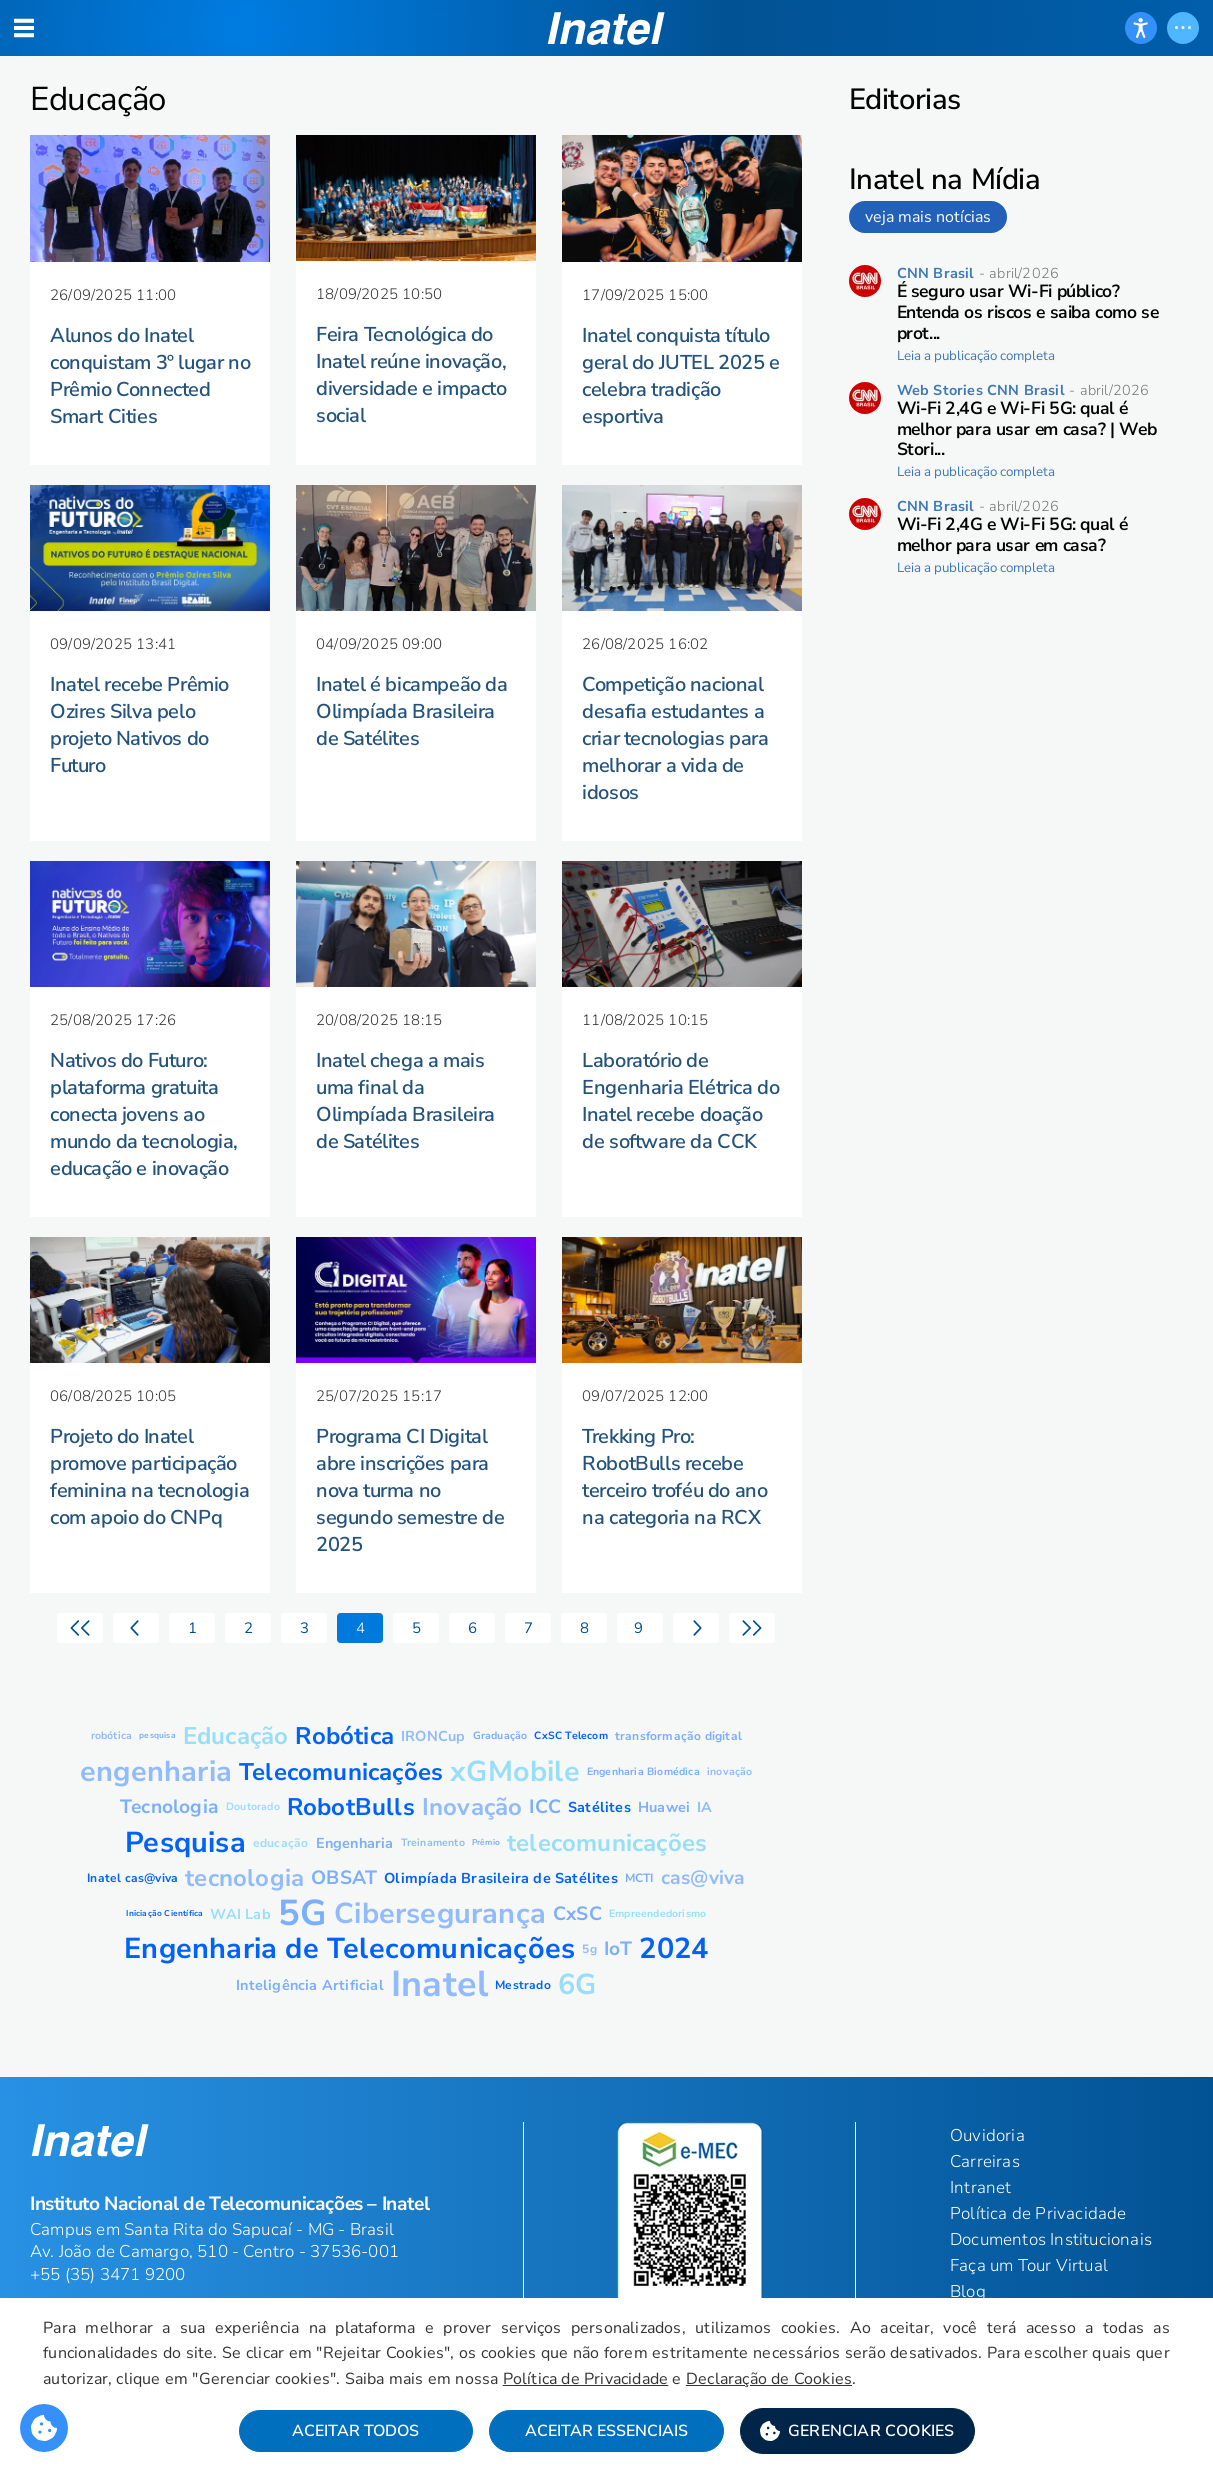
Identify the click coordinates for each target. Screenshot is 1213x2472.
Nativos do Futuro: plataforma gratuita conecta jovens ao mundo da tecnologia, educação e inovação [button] (144, 1114)
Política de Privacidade (628, 2380)
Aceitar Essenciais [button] (606, 2433)
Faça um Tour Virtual (1029, 2265)
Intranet (981, 2187)
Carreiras (985, 2161)
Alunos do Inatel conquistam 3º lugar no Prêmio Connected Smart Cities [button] (150, 376)
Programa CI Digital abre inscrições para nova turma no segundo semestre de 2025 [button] (410, 1490)
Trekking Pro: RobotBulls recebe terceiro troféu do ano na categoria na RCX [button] (674, 1477)
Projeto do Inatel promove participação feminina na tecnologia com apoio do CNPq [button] (149, 1477)
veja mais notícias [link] (928, 217)
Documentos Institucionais (1051, 2239)
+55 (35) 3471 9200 (108, 2274)
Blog (968, 2291)
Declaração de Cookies (812, 2380)
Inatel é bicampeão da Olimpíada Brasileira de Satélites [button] (412, 711)
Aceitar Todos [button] (355, 2433)
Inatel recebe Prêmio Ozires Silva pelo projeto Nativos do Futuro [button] (139, 725)
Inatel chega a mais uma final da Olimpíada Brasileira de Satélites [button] (405, 1101)
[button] (857, 2433)
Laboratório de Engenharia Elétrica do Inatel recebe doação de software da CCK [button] (680, 1101)
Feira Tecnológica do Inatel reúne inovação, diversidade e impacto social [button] (411, 375)
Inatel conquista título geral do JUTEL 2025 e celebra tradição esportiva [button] (681, 376)
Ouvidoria (987, 2135)
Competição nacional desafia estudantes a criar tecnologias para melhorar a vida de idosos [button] (675, 738)
